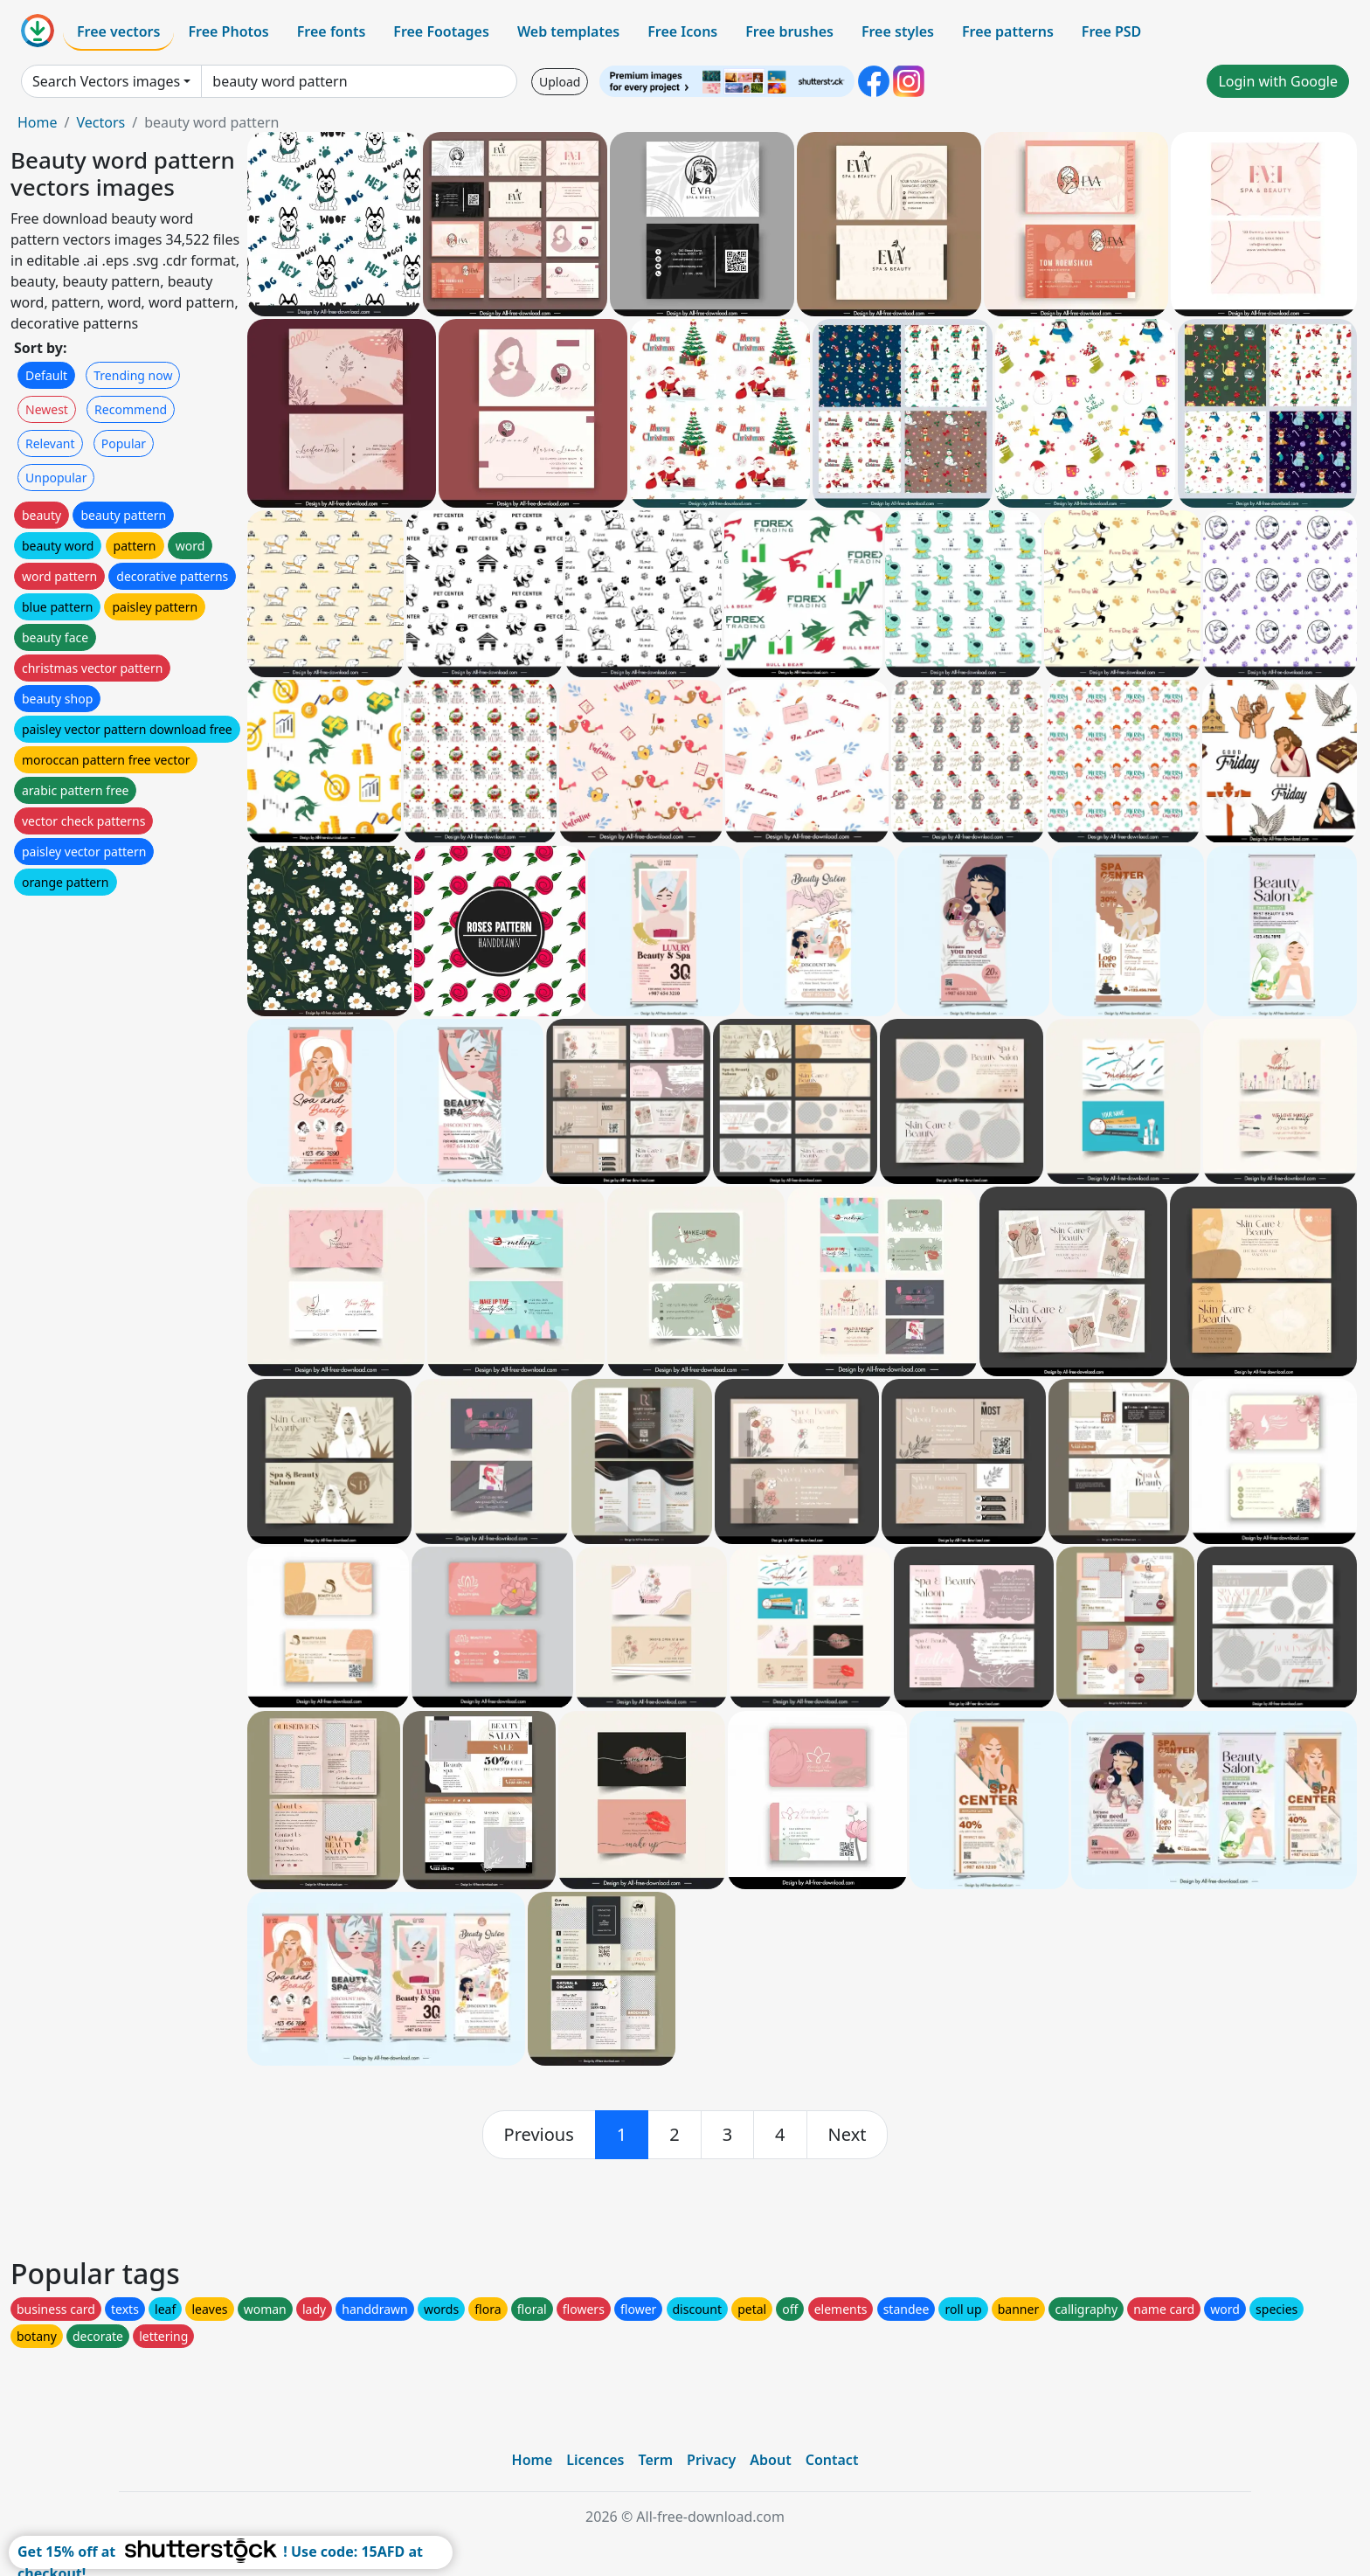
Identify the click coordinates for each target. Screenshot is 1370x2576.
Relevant (50, 443)
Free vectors (118, 31)
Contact (832, 2459)
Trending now (132, 375)
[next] (847, 2134)
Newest (46, 409)
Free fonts (331, 31)
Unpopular (55, 477)
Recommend (130, 409)
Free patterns (1008, 31)
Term (655, 2459)
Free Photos (228, 31)
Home (37, 122)
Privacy (711, 2459)
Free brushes (789, 31)
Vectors (100, 122)
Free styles (897, 31)
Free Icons (682, 31)
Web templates (568, 31)
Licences (595, 2459)
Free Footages (441, 31)
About (770, 2459)
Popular (123, 443)
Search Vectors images (106, 81)
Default (46, 375)
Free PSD (1111, 31)
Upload (559, 81)
